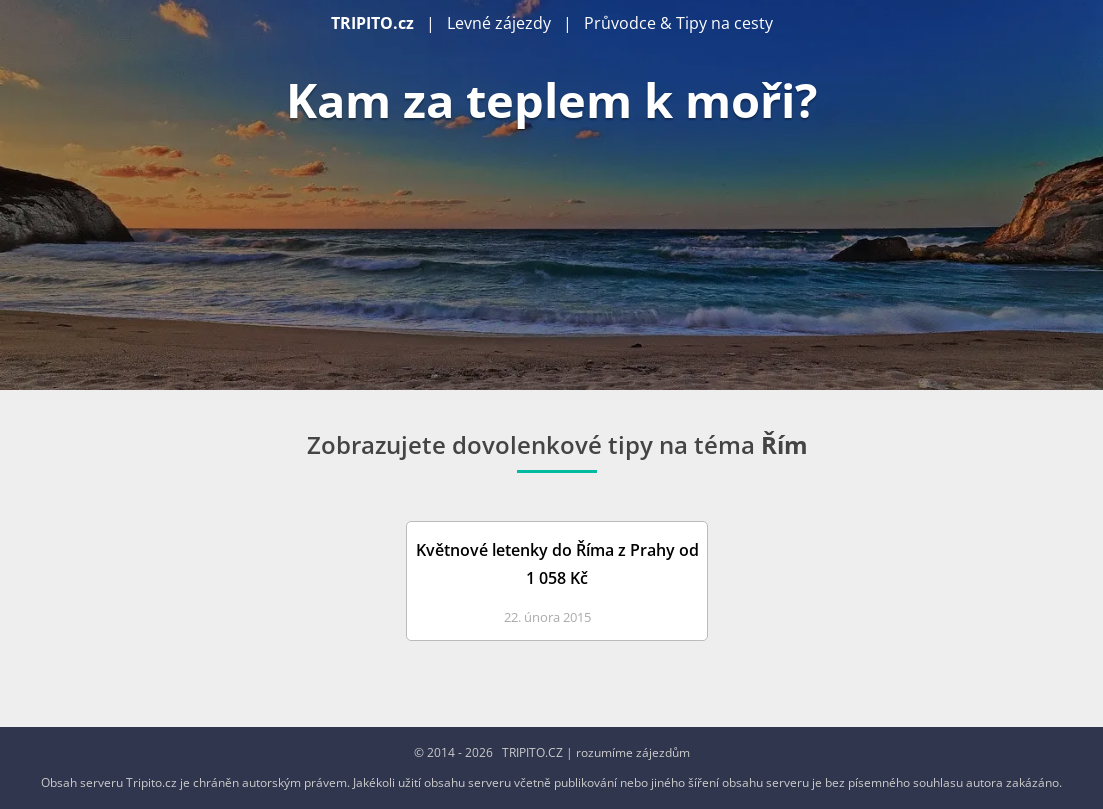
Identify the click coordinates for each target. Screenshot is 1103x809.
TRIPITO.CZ (532, 752)
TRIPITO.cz (372, 23)
